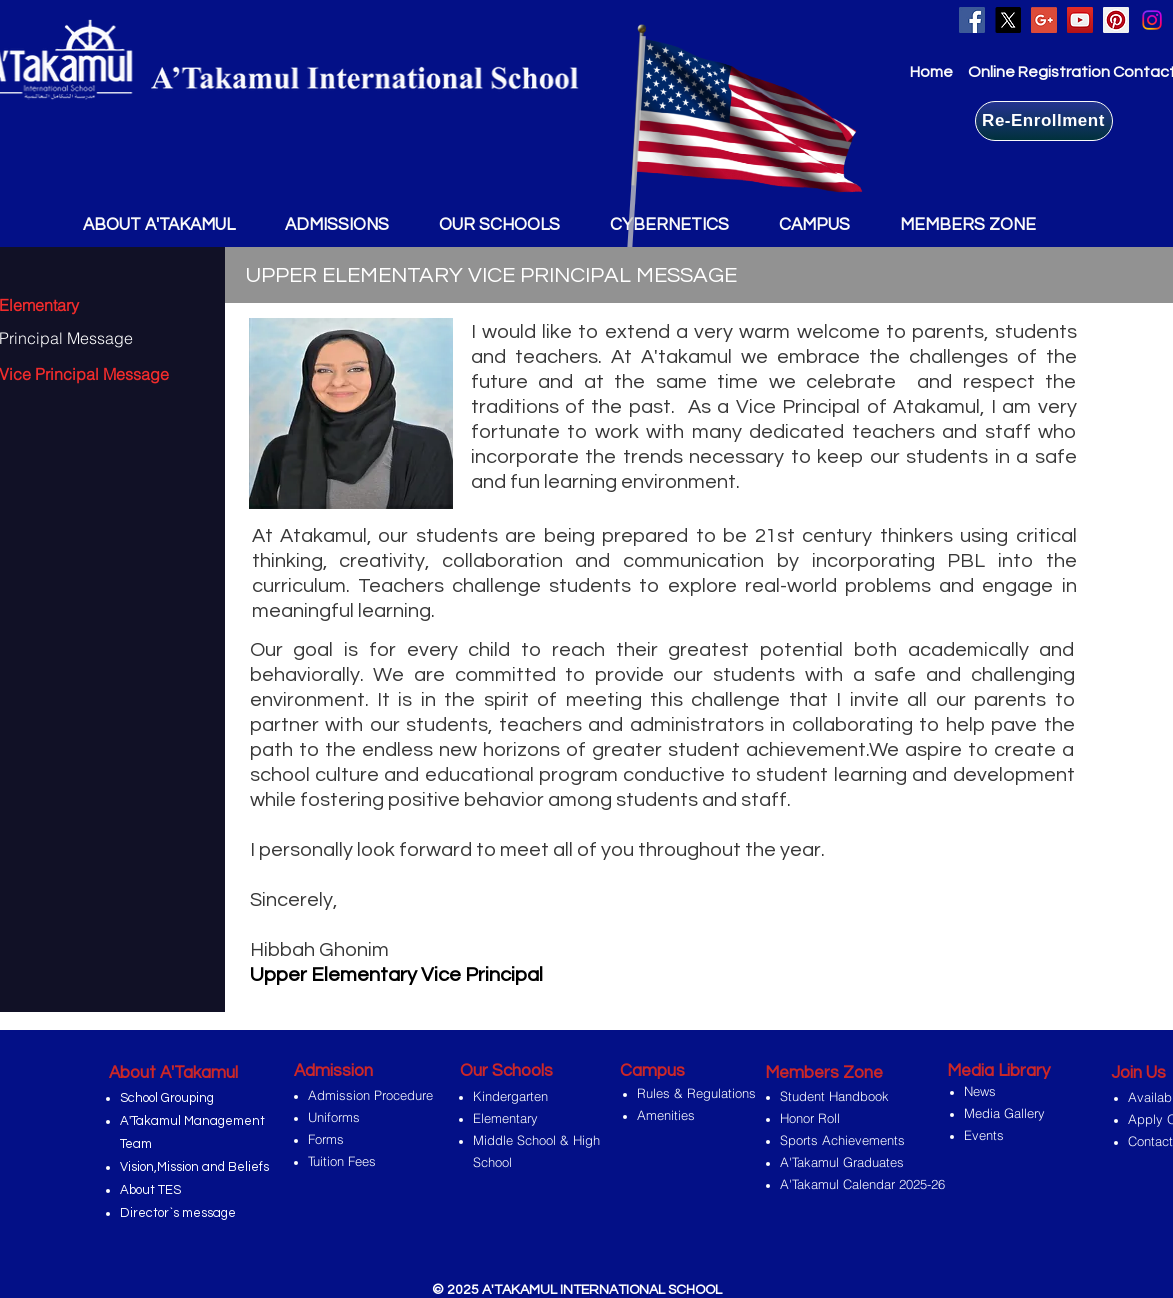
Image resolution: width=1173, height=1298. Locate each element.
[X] (1008, 20)
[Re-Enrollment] (1044, 121)
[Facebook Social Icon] (972, 20)
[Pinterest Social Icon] (1116, 20)
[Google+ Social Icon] (1044, 20)
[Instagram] (1152, 20)
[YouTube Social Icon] (1080, 20)
